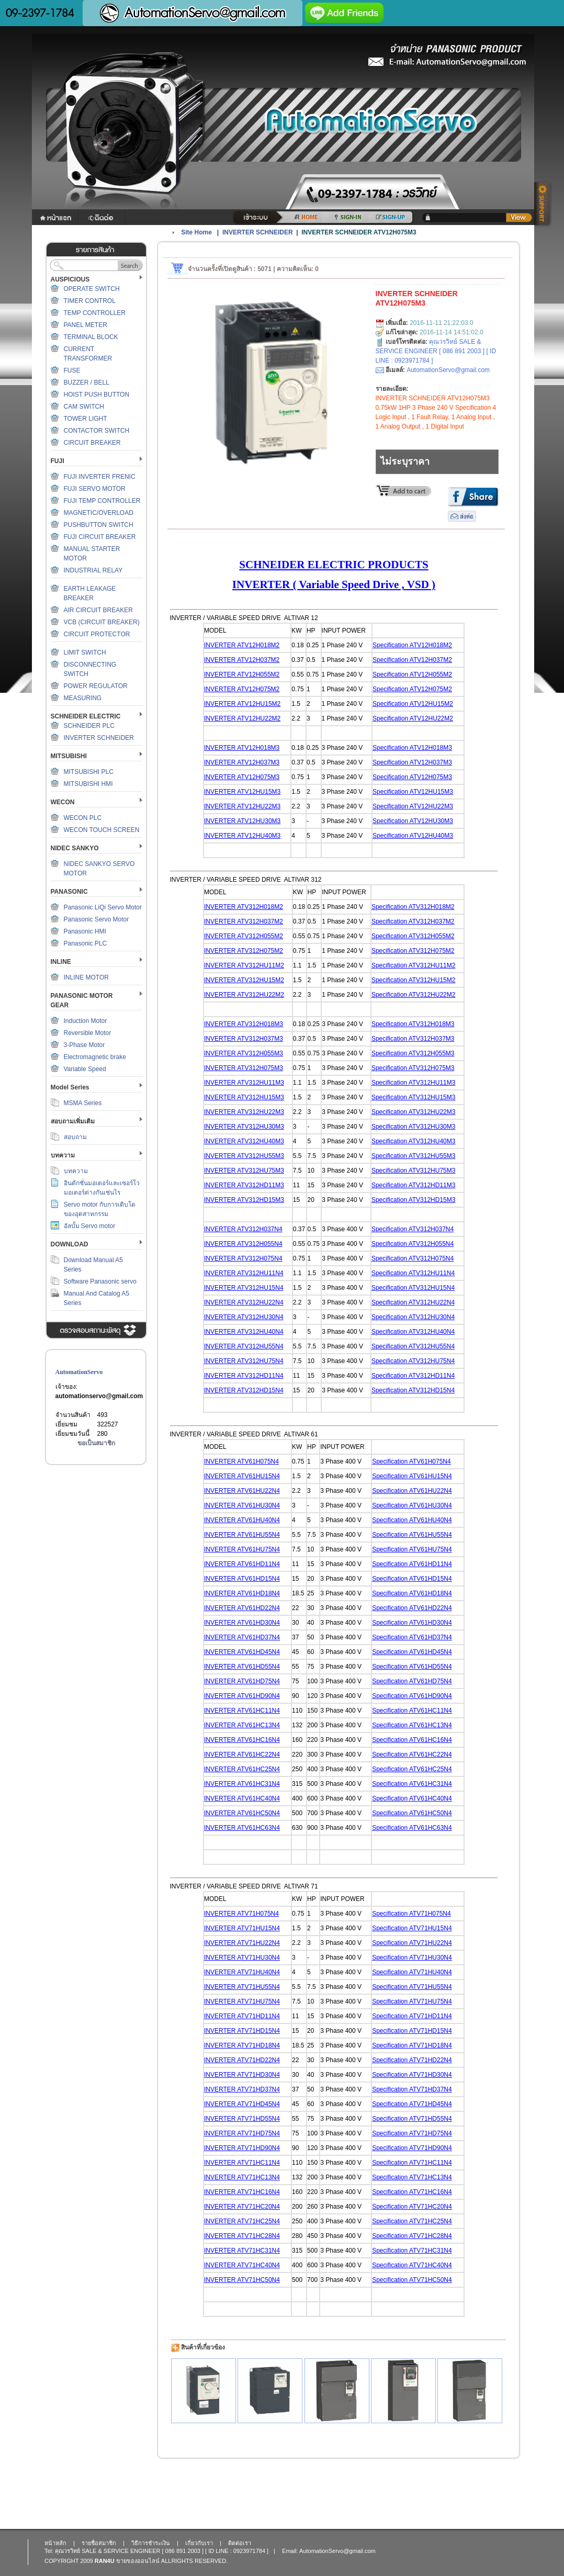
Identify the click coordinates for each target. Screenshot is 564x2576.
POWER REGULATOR (96, 686)
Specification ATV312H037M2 (413, 921)
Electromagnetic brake (95, 1057)
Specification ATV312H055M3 (413, 1053)
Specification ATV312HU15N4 (413, 1287)
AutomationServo (79, 1372)
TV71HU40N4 (260, 1972)
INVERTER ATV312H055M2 (243, 936)
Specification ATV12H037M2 (412, 659)
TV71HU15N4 (260, 1928)
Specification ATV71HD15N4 (412, 2030)
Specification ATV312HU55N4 (413, 1346)
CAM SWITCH (84, 406)
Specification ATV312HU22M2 (413, 994)
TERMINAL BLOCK (91, 337)
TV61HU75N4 (260, 1549)
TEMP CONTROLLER (95, 313)
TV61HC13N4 (260, 1725)
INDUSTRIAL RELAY (93, 570)
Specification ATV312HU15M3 (413, 1097)
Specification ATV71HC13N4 (412, 2177)
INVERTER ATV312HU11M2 (244, 965)
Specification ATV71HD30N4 (412, 2074)
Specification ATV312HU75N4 (413, 1361)
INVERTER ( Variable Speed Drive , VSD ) (333, 584)
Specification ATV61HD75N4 (412, 1681)
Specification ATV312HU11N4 (413, 1273)
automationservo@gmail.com (99, 1396)
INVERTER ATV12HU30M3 (242, 821)
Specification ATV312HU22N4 (413, 1302)
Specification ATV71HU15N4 (412, 1928)
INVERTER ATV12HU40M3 (242, 835)
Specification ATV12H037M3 (412, 762)
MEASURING (83, 698)
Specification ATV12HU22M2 (413, 718)
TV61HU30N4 (260, 1505)
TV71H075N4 (260, 1913)
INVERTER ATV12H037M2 (241, 659)
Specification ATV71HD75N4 (412, 2133)
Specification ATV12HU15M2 (413, 703)
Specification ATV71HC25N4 (412, 2221)
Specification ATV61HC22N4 (412, 1754)
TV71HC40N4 (260, 2265)
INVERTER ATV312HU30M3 (244, 1126)
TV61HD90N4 (260, 1696)
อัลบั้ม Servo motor (90, 1226)
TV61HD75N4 (260, 1681)
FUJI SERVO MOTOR (95, 488)
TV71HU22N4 (260, 1943)
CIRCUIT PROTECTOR (97, 634)
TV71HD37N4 (260, 2089)
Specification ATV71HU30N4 (412, 1957)
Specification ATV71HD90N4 (412, 2148)
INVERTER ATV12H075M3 (241, 777)
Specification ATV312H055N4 (412, 1243)
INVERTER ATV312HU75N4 (244, 1361)
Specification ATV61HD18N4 (412, 1593)
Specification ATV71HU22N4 (412, 1943)
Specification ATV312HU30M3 (413, 1126)
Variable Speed (85, 1069)
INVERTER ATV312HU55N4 (244, 1346)
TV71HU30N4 (260, 1957)
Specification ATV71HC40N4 (412, 2265)
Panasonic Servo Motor (96, 919)
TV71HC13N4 (260, 2177)
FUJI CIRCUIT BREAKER (100, 537)
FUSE (72, 370)
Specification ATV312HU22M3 (413, 1112)
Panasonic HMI (85, 931)
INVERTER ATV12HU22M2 (242, 718)
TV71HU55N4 (260, 1986)
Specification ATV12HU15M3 (413, 791)
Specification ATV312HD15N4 (413, 1390)
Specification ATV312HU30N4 (413, 1317)
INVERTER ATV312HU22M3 (244, 1112)
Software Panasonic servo (100, 1281)
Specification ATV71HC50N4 (412, 2279)
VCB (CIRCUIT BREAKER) (102, 622)
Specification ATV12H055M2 (412, 674)
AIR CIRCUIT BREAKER (98, 610)
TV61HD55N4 (260, 1666)
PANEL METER (85, 325)
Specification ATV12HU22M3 (413, 806)
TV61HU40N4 (260, 1520)
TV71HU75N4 (260, 2001)
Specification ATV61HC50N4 (412, 1813)
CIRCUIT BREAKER (92, 442)
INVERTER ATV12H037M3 (241, 762)
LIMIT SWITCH (85, 652)
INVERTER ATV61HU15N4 (242, 1476)
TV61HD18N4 (260, 1593)
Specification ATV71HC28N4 (412, 2236)
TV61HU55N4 (260, 1534)
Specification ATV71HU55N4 (412, 1986)
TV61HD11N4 (260, 1564)
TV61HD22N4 (260, 1608)
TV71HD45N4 (260, 2104)
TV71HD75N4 (260, 2133)
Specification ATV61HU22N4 (412, 1490)
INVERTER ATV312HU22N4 (244, 1302)
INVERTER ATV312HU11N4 (244, 1273)
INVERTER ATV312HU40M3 (244, 1141)
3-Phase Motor (84, 1045)
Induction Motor (85, 1021)
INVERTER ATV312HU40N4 (244, 1331)
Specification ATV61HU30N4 (412, 1505)
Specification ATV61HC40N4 (412, 1798)
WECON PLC (83, 818)
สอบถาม (75, 1137)
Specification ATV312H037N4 (412, 1229)
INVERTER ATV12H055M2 (241, 674)
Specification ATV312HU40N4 (413, 1331)
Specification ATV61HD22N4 (412, 1608)
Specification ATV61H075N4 (411, 1461)
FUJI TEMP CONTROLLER (102, 500)
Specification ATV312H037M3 (413, 1038)
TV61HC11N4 (260, 1710)
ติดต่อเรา (239, 2543)
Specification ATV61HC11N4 (412, 1710)
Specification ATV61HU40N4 (412, 1520)
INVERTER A (222, 1505)
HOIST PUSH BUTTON (97, 394)
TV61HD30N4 (260, 1622)
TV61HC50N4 (260, 1813)
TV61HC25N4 (260, 1769)
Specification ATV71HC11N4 (412, 2162)
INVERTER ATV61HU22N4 (242, 1490)
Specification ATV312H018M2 (413, 906)
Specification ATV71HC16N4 (412, 2192)
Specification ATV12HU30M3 (413, 821)
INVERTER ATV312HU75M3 (244, 1170)
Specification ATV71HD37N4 (412, 2089)
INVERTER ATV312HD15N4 (244, 1390)
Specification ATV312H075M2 (413, 950)
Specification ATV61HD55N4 (412, 1666)
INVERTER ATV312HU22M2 (244, 994)
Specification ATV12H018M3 (412, 747)
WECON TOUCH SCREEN (102, 830)
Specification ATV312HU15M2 (413, 980)
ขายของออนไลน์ (138, 2561)
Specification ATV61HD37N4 (412, 1637)
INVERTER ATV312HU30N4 (244, 1317)
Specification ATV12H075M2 (412, 689)
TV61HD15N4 (260, 1578)
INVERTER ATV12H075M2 (241, 689)
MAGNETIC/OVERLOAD (98, 512)
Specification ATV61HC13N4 (412, 1725)
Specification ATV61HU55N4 (412, 1534)
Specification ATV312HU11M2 (413, 965)
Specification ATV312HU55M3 (413, 1156)
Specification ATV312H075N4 (412, 1258)
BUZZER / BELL (86, 382)
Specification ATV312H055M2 (413, 936)
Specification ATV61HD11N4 (412, 1564)
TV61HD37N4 (260, 1637)
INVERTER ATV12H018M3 (241, 747)
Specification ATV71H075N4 (411, 1913)
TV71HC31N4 (260, 2250)
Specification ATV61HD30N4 (412, 1622)
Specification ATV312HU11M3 (413, 1082)
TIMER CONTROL (90, 301)
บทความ (76, 1171)
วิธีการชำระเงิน (150, 2543)
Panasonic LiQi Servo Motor (103, 907)
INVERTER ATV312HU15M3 (244, 1097)
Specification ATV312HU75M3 (413, 1170)
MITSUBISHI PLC (89, 771)
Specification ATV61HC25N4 (412, 1769)
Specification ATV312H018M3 (413, 1024)
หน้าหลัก (55, 2543)
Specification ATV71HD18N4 (412, 2045)
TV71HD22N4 (260, 2060)
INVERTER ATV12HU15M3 (242, 791)
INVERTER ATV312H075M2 (243, 950)
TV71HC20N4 (260, 2206)
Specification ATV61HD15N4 (412, 1578)
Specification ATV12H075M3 (412, 777)
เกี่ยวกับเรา (199, 2543)
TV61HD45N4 (260, 1652)
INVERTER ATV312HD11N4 (244, 1375)
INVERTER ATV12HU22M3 (242, 806)
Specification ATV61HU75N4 (412, 1549)
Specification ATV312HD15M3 (413, 1199)
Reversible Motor (87, 1033)
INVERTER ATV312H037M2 (243, 921)
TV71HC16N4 (260, 2192)
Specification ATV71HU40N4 (412, 1972)
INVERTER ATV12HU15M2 (242, 703)
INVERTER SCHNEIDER (99, 737)
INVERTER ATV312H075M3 (243, 1068)
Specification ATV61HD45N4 (412, 1652)
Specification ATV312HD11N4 (413, 1375)
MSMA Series (83, 1103)
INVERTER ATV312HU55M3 (244, 1156)
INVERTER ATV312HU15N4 (244, 1287)
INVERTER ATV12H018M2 (241, 645)
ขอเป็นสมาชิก (96, 1443)
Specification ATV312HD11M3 (413, 1185)
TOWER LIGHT (85, 418)
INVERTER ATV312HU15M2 (244, 980)
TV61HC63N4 (260, 1827)
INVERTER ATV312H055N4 (243, 1243)
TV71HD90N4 (260, 2148)
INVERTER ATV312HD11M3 (244, 1185)
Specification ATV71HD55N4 (412, 2118)
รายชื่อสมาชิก (99, 2543)
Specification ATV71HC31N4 (412, 2250)
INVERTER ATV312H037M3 (243, 1038)
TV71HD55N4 (260, 2118)
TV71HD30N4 (260, 2074)
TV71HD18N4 (260, 2045)
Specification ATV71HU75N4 (412, 2001)
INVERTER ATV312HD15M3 (244, 1199)
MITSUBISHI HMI (88, 784)
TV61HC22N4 (260, 1754)
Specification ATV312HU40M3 (413, 1141)
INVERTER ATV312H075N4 (243, 1258)
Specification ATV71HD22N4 (412, 2060)
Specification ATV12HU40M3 (413, 835)
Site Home (196, 232)
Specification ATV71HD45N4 (412, 2104)
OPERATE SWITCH (92, 289)
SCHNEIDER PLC (89, 725)
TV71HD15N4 (260, 2030)
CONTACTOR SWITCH (97, 430)
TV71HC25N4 (260, 2221)
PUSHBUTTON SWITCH (98, 524)
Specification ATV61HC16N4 (412, 1739)
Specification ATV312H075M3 (413, 1068)
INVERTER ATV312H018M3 (243, 1024)
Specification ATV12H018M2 (412, 645)
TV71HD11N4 (260, 2016)
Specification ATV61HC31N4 (412, 1783)
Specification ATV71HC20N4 (412, 2206)
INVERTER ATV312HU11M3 (244, 1082)
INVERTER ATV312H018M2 (243, 906)
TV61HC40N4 (260, 1798)
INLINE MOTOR (86, 977)
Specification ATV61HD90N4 (412, 1696)
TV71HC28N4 (260, 2236)
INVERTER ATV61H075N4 (241, 1461)
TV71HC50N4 (260, 2279)
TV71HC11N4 (260, 2162)
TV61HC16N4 (260, 1739)
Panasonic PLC (85, 943)
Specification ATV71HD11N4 (412, 2016)
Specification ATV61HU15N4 (412, 1476)
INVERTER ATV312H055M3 (243, 1053)
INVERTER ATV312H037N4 (243, 1229)
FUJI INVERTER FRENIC (100, 476)
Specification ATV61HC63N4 (412, 1827)
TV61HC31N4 (260, 1783)
